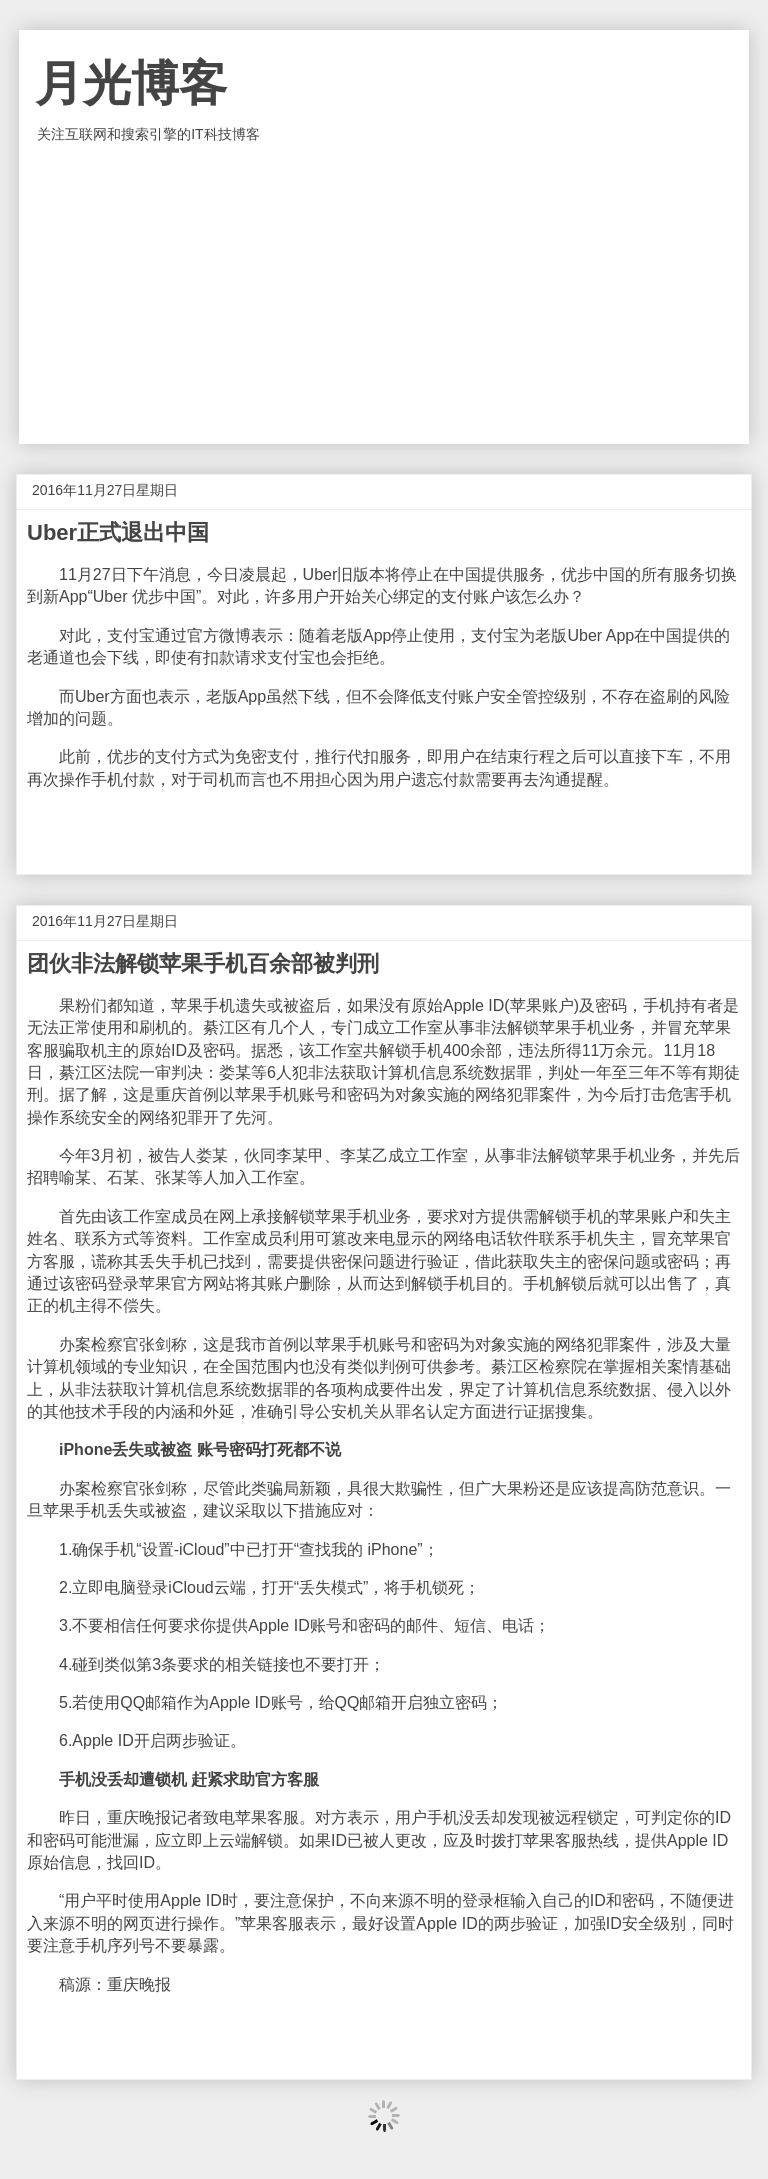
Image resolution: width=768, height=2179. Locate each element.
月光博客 (131, 83)
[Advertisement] (384, 294)
